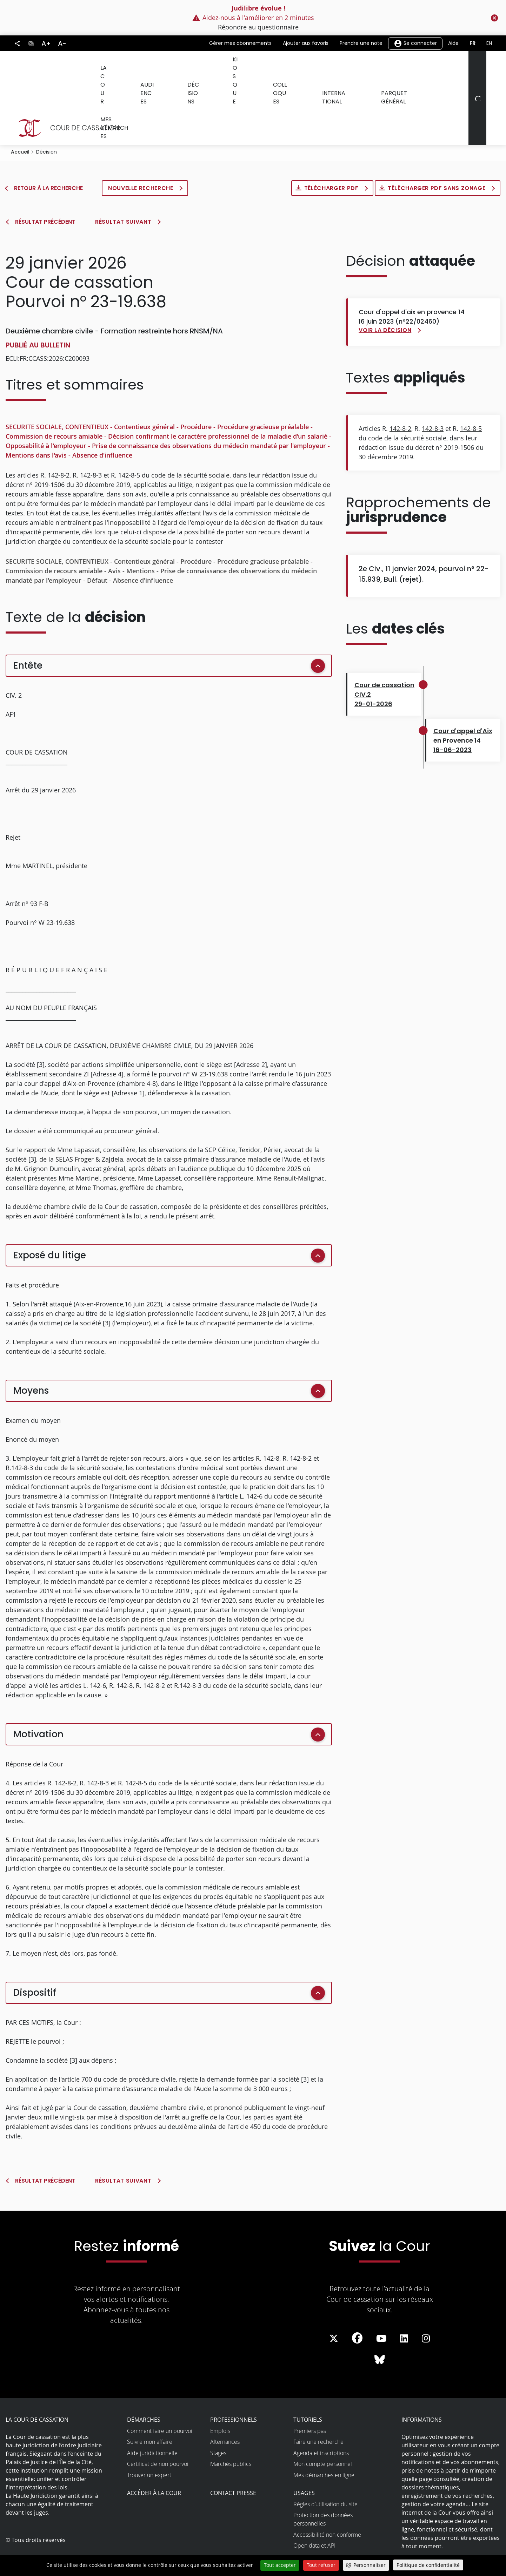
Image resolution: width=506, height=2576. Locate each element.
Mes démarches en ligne (323, 2444)
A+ (46, 43)
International (320, 66)
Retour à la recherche (48, 157)
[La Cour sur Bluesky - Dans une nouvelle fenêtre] (379, 2328)
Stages (218, 2422)
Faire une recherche (318, 2411)
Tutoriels (307, 2389)
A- (62, 43)
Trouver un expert (149, 2444)
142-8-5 (471, 397)
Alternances (225, 2411)
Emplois (220, 2400)
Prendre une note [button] (361, 43)
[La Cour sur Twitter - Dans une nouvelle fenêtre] (333, 2307)
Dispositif (34, 1961)
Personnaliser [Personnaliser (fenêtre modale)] (369, 2565)
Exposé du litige (49, 1224)
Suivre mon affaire (149, 2411)
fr (472, 43)
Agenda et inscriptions (321, 2422)
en (489, 43)
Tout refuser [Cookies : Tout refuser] (321, 2565)
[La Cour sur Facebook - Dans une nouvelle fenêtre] (357, 2307)
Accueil (20, 120)
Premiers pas (309, 2400)
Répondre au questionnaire (258, 27)
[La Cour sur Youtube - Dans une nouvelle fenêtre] (381, 2307)
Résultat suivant (123, 191)
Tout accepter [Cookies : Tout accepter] (280, 2565)
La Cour (110, 66)
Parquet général (380, 66)
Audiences (149, 66)
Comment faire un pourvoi (159, 2400)
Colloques (270, 66)
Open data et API (314, 2514)
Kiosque (230, 66)
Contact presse (233, 2462)
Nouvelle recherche (141, 157)
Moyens (31, 1359)
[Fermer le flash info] (494, 18)
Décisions (191, 66)
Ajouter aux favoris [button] (305, 43)
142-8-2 (400, 397)
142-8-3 (433, 397)
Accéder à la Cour (154, 2462)
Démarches (143, 2389)
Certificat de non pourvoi (157, 2433)
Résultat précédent (44, 191)
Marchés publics (230, 2433)
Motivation (38, 1703)
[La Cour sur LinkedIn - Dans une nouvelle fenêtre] (404, 2307)
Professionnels (233, 2389)
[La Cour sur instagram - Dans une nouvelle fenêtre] (426, 2307)
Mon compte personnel (322, 2433)
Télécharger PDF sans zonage (437, 157)
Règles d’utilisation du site (325, 2473)
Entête (27, 634)
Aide (453, 43)
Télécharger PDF (332, 157)
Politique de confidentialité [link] (428, 2565)
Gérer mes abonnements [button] (240, 43)
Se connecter (415, 43)
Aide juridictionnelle (152, 2422)
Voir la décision (385, 299)
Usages (304, 2462)
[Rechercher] (476, 82)
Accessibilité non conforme (327, 2504)
